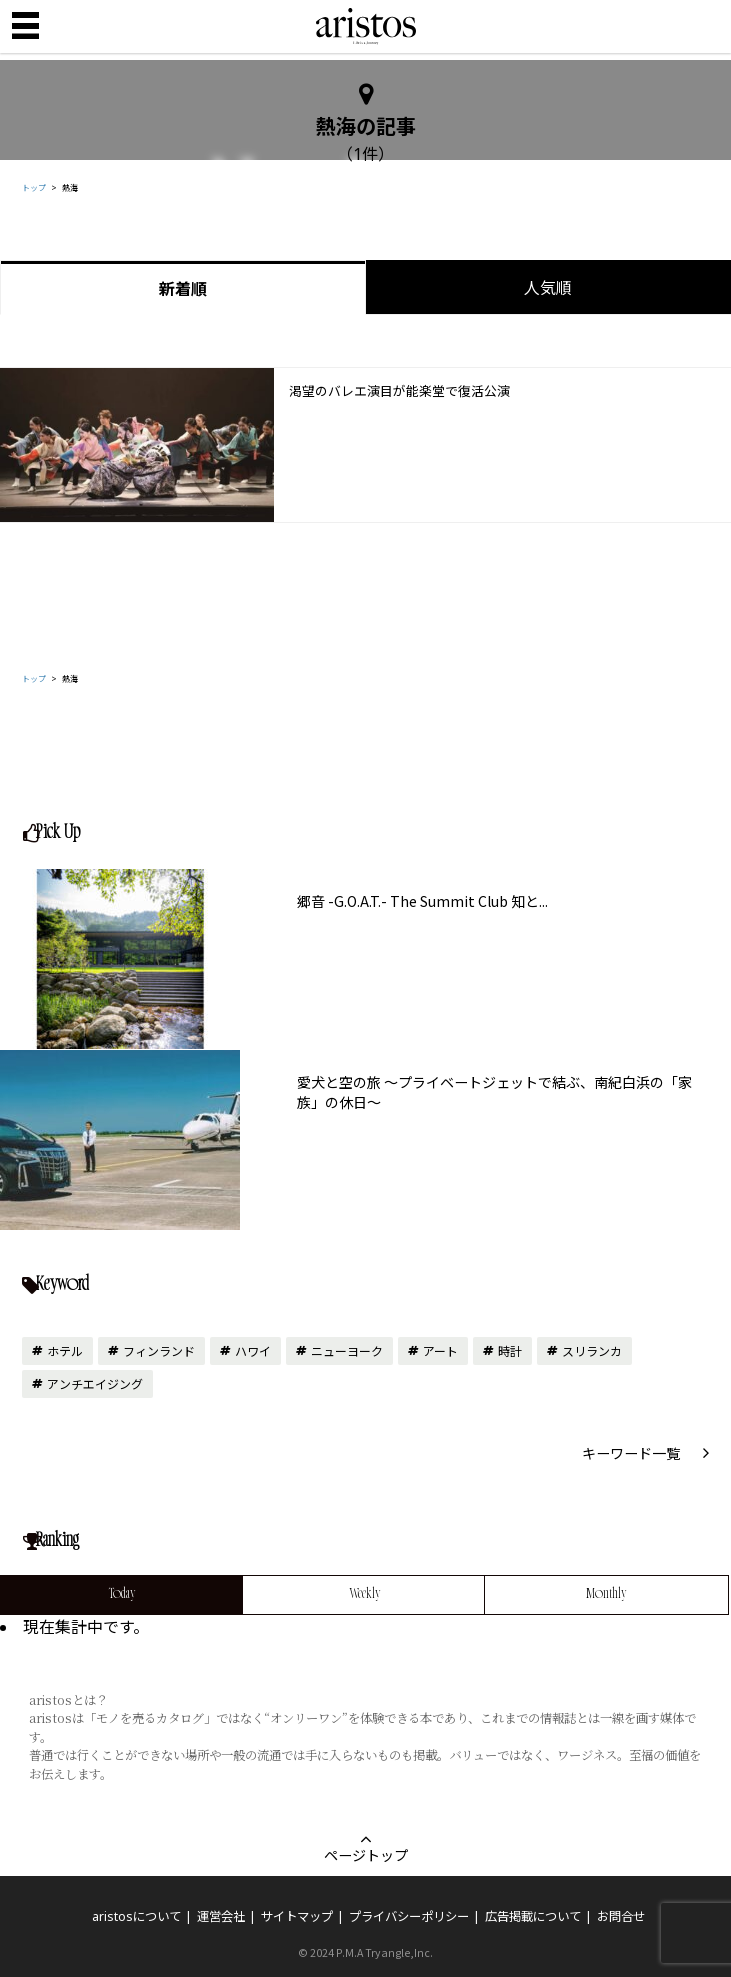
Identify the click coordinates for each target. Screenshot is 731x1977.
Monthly (606, 1595)
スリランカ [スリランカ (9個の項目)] (592, 1350)
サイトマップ (297, 1916)
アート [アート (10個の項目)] (440, 1350)
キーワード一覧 (631, 1453)
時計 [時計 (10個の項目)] (510, 1350)
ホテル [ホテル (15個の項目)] (65, 1350)
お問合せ (621, 1916)
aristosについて (136, 1916)
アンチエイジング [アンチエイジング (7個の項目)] (95, 1383)
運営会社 (221, 1916)
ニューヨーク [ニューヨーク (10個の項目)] (347, 1350)
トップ (34, 187)
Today (122, 1595)
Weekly (364, 1595)
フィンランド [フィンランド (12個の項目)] (159, 1350)
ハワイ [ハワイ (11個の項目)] (253, 1350)
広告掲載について (533, 1916)
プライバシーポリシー (409, 1916)
